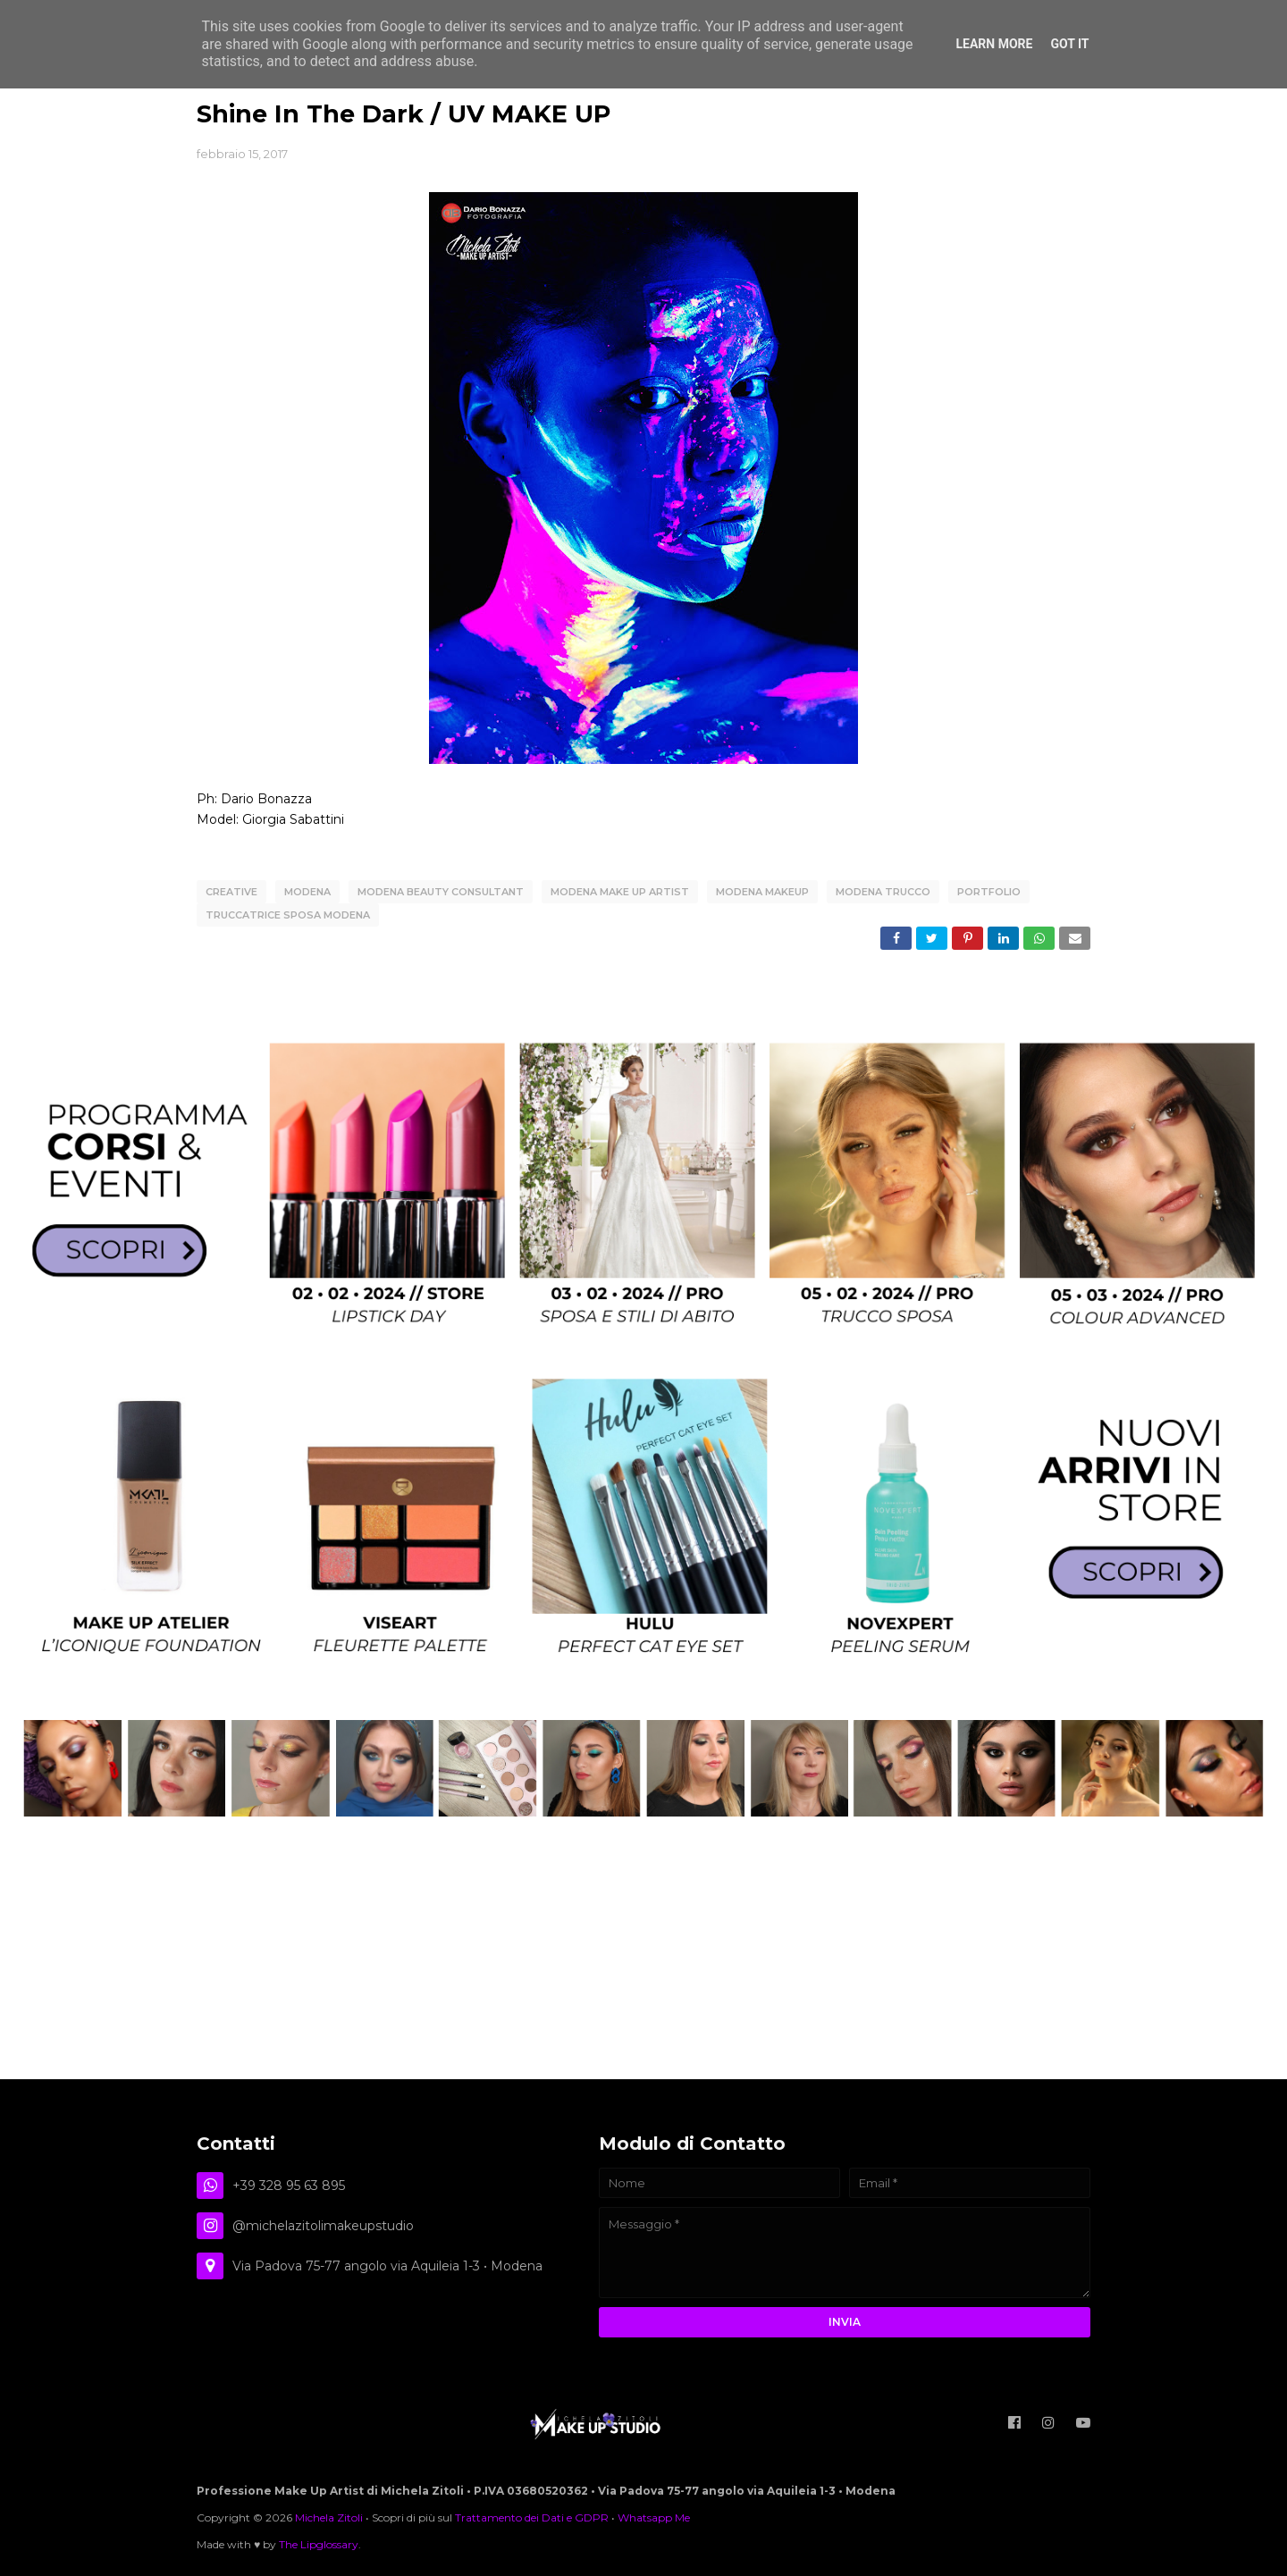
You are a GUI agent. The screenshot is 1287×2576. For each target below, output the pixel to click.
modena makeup (762, 891)
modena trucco (883, 891)
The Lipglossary (318, 2544)
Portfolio (989, 891)
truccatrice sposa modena (288, 915)
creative (231, 891)
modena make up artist (620, 891)
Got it (1069, 44)
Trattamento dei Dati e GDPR (532, 2517)
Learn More (993, 44)
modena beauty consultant (441, 891)
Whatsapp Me (654, 2517)
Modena (307, 891)
